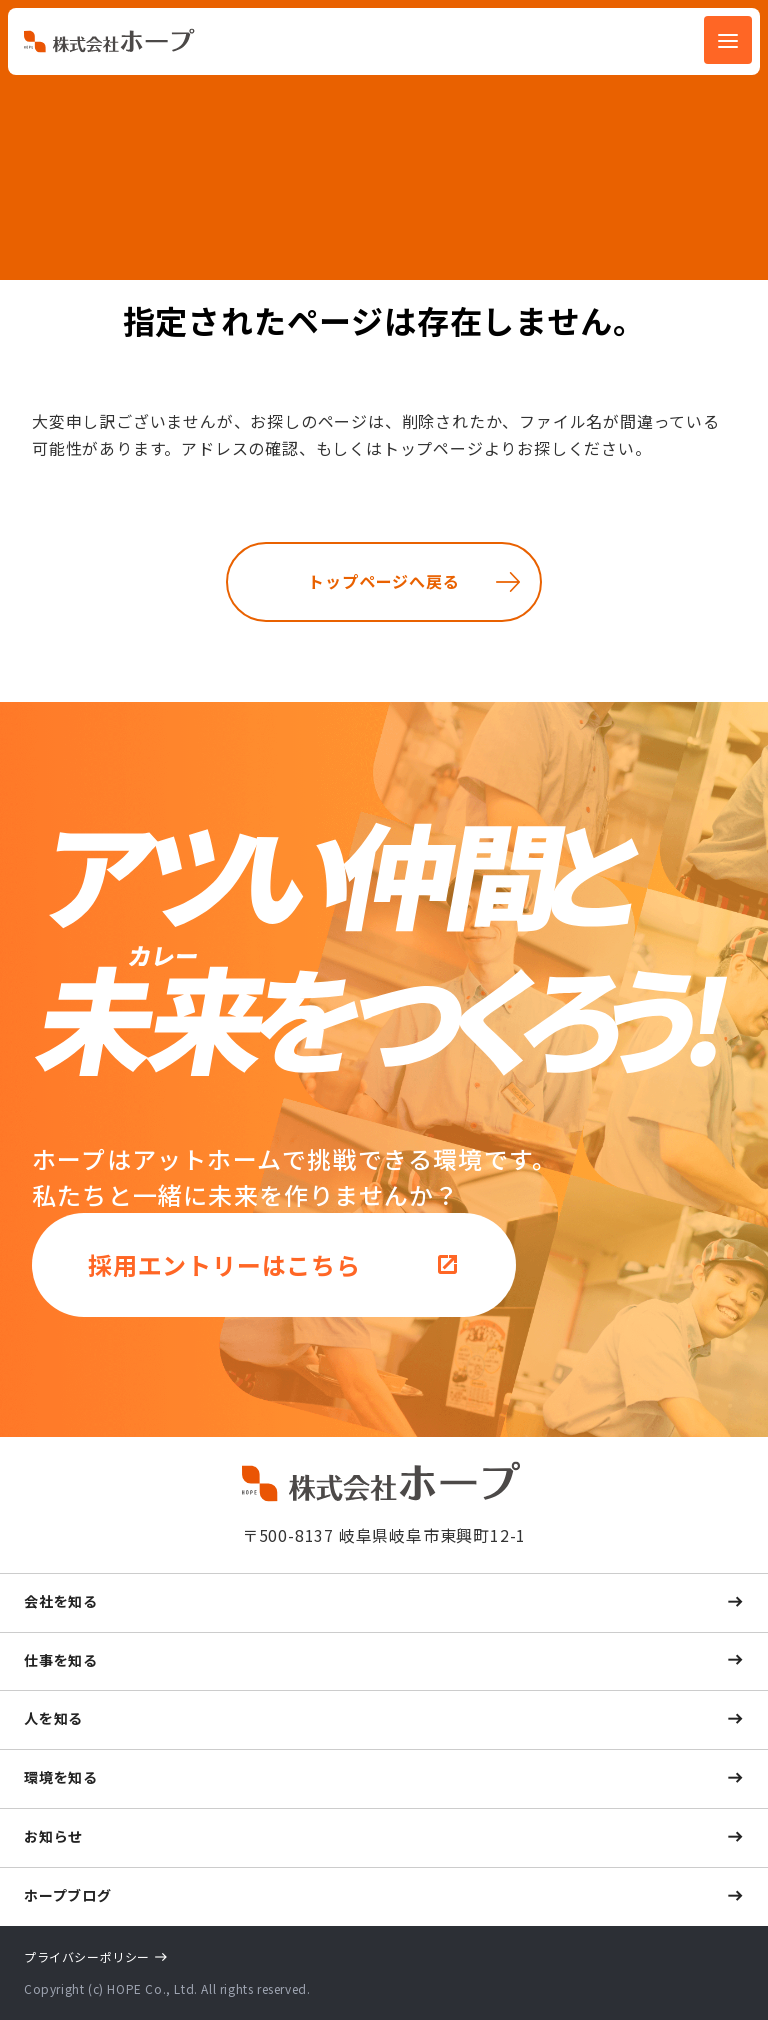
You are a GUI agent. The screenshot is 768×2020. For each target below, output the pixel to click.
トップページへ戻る (383, 581)
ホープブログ (68, 1895)
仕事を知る (61, 1660)
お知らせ (53, 1836)
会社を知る (61, 1601)
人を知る (53, 1718)
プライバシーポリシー (87, 1956)
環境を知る (61, 1777)
